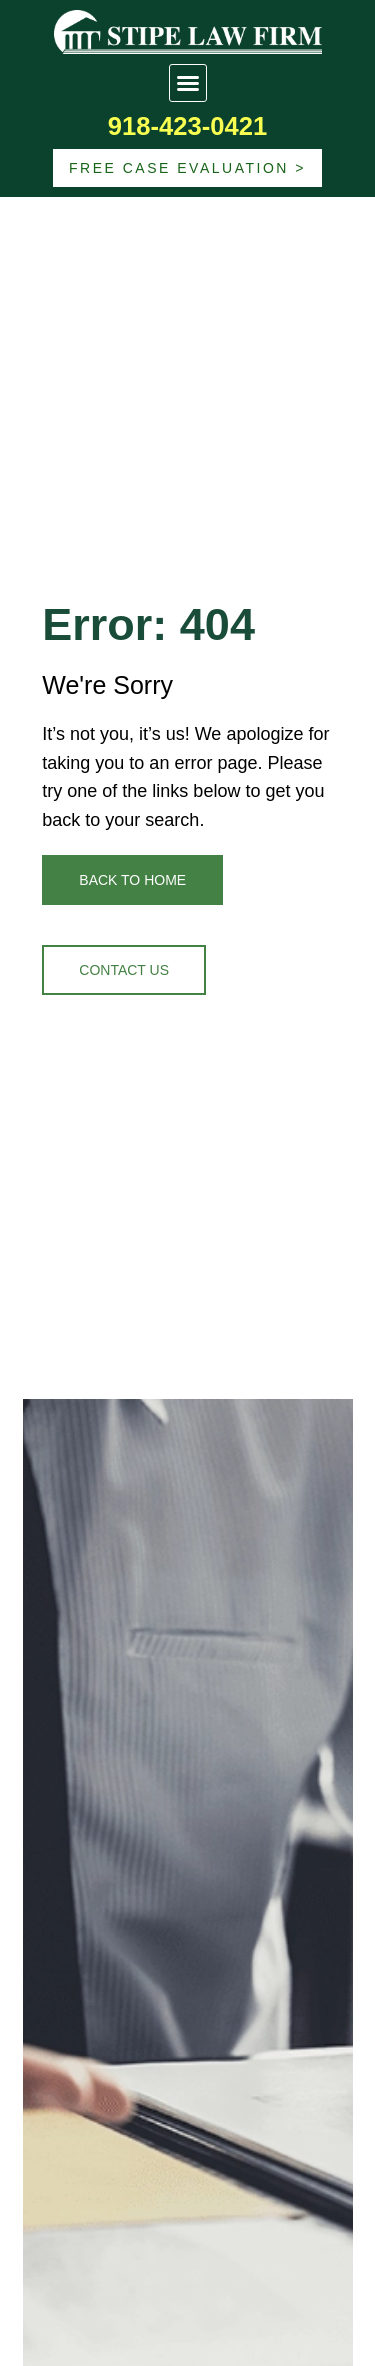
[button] (188, 83)
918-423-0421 (187, 126)
